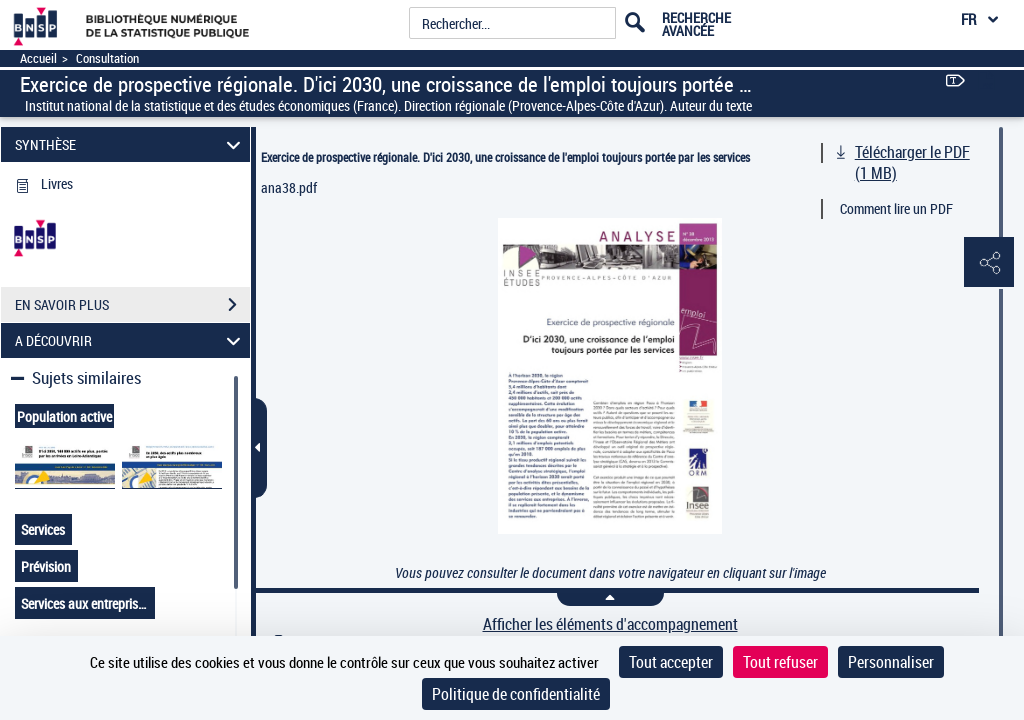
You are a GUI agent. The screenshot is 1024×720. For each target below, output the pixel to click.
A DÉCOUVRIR (131, 340)
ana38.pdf (289, 187)
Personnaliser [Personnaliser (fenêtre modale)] (891, 662)
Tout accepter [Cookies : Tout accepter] (671, 662)
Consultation (107, 58)
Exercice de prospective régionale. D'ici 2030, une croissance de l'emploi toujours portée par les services (505, 157)
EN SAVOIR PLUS (132, 305)
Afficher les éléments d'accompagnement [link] (610, 624)
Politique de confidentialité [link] (516, 694)
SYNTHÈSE (131, 144)
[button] (989, 263)
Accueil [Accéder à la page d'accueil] (38, 58)
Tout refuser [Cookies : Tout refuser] (780, 662)
